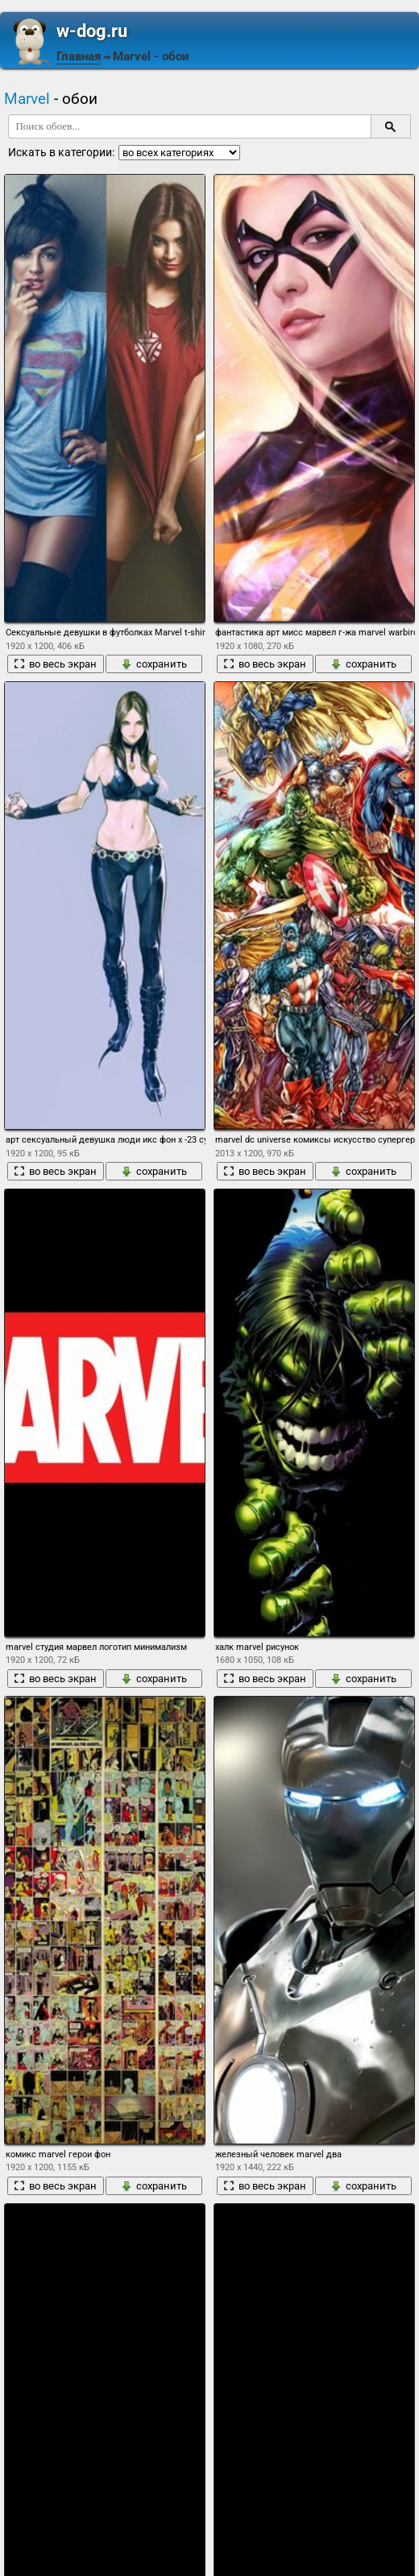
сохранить (154, 664)
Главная (78, 56)
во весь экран (55, 664)
